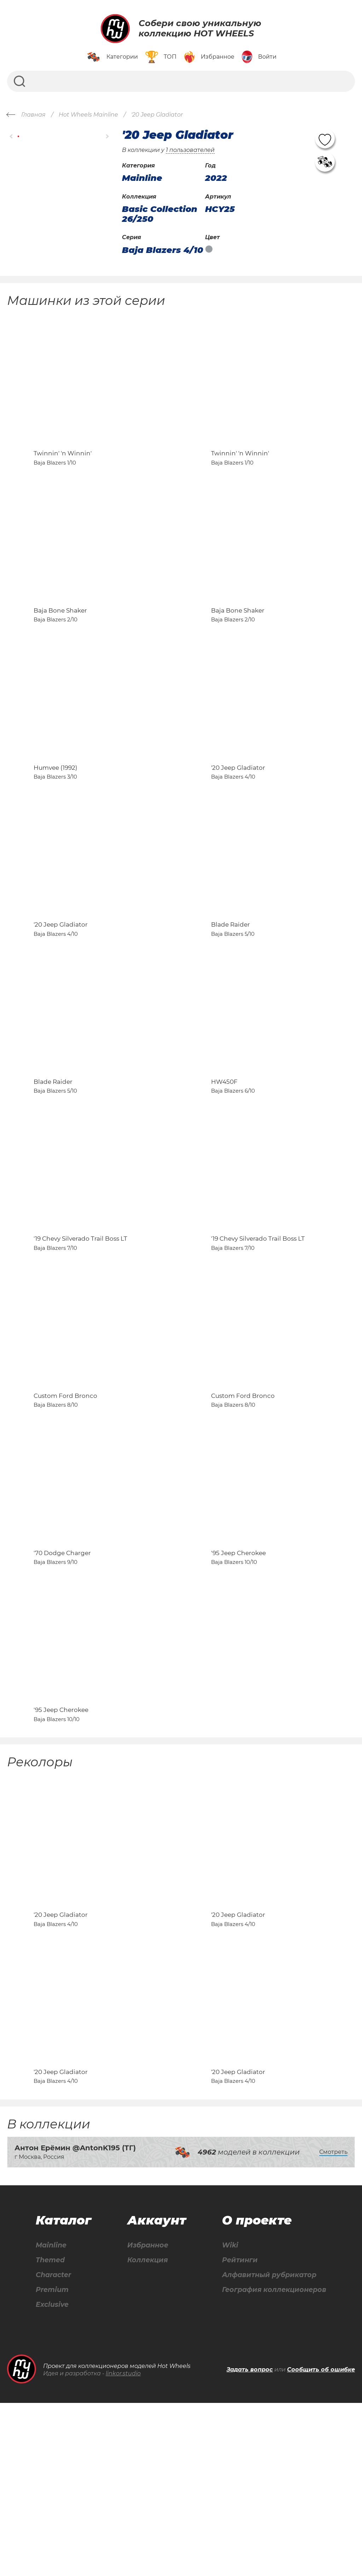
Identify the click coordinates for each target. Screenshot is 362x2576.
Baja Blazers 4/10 (162, 250)
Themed (50, 2432)
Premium (52, 2463)
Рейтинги (236, 2432)
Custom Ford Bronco (65, 1504)
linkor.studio (123, 2546)
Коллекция (146, 2432)
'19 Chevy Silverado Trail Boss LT (80, 1332)
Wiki (226, 2417)
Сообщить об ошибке (321, 2543)
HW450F (224, 1159)
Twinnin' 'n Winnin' (63, 468)
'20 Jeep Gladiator (238, 814)
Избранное (146, 2417)
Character (54, 2448)
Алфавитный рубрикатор (267, 2448)
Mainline (51, 2417)
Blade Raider (230, 987)
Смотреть (333, 2323)
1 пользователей (190, 150)
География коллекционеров (272, 2463)
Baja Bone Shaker (60, 641)
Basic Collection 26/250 (159, 214)
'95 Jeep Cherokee (238, 1677)
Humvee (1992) (55, 814)
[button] (11, 136)
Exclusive (52, 2478)
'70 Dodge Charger (62, 1677)
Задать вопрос (250, 2543)
